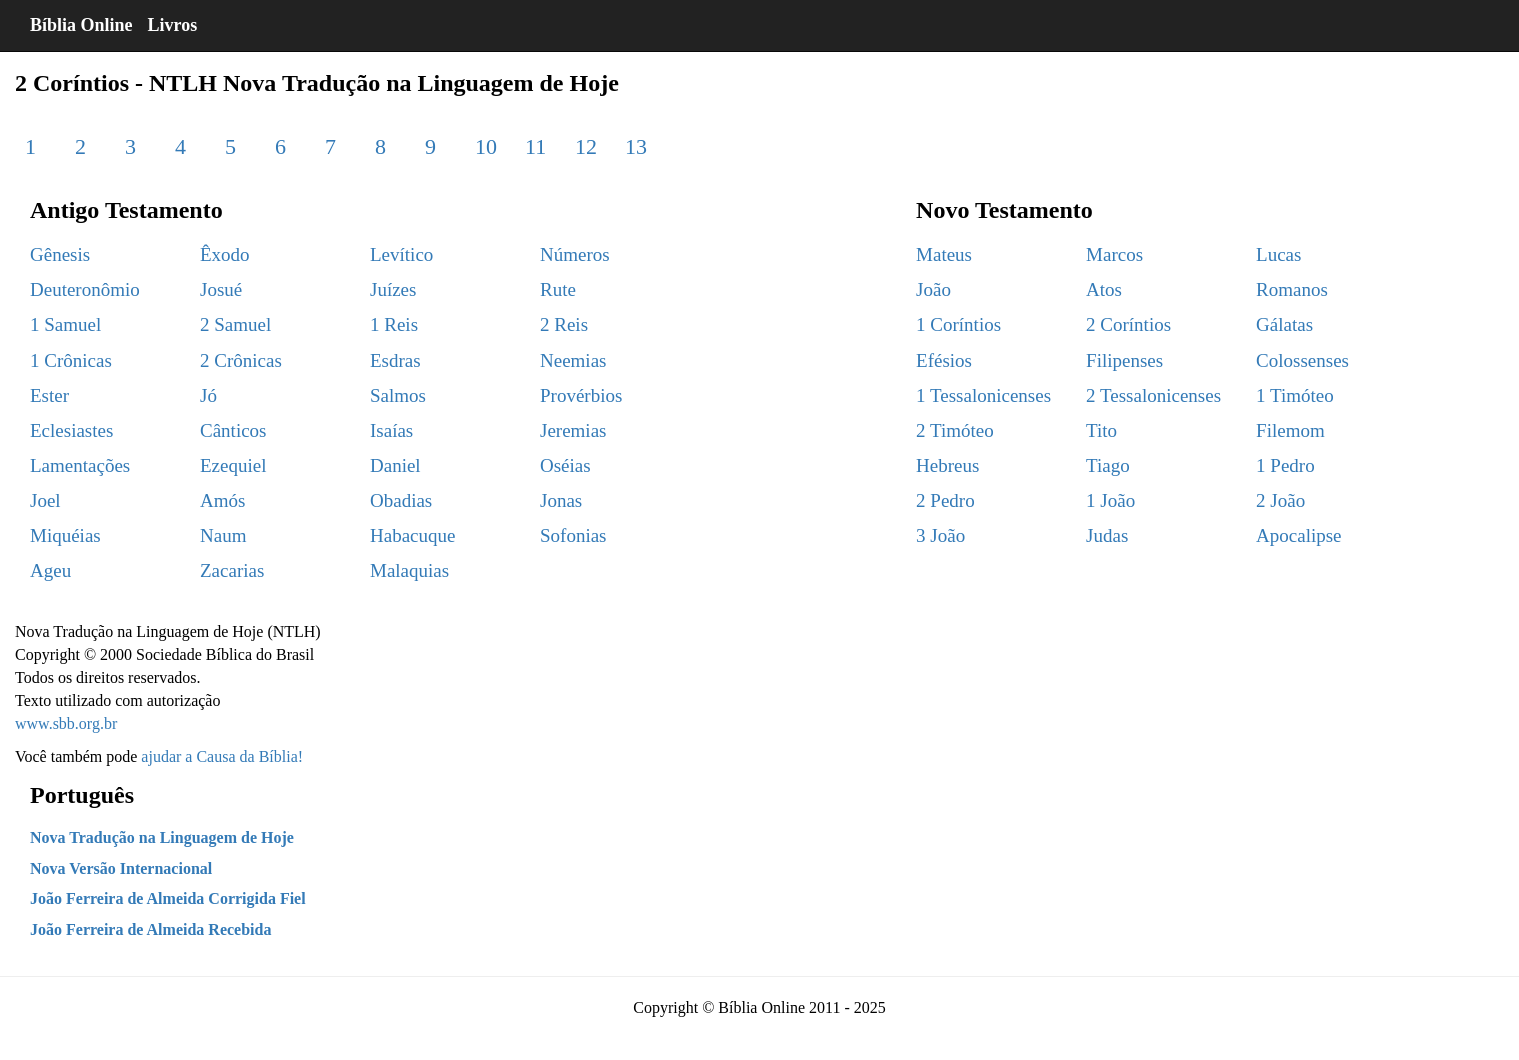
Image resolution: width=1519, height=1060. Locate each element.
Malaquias (409, 570)
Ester (49, 395)
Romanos (1292, 289)
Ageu (50, 570)
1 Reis (394, 324)
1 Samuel (65, 324)
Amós (222, 500)
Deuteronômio (85, 289)
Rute (558, 289)
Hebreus (947, 465)
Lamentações (80, 465)
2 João (1280, 500)
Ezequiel (233, 465)
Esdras (395, 360)
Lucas (1278, 254)
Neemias (573, 360)
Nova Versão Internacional (121, 868)
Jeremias (573, 430)
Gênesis (60, 254)
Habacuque (412, 535)
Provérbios (581, 395)
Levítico (401, 254)
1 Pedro (1285, 465)
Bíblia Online (81, 25)
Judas (1107, 535)
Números (575, 254)
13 (636, 146)
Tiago (1108, 465)
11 (535, 146)
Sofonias (573, 535)
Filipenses (1124, 360)
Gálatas (1284, 324)
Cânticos (233, 430)
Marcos (1114, 254)
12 (586, 146)
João (933, 289)
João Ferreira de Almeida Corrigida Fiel (168, 898)
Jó (208, 395)
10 (486, 146)
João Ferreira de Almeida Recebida (150, 929)
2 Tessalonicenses (1153, 395)
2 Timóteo (955, 430)
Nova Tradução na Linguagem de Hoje (162, 837)
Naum (223, 535)
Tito (1101, 430)
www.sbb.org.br (66, 723)
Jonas (561, 500)
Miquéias (65, 535)
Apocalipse (1298, 535)
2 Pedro (945, 500)
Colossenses (1302, 360)
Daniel (395, 465)
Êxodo (225, 254)
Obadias (401, 500)
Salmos (398, 395)
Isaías (391, 430)
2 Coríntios (1128, 324)
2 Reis (564, 324)
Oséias (565, 465)
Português (82, 795)
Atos (1104, 289)
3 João (940, 535)
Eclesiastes (71, 430)
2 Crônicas (241, 360)
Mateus (944, 254)
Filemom (1290, 430)
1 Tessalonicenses (983, 395)
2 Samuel (235, 324)
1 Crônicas (71, 360)
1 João (1110, 500)
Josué (221, 289)
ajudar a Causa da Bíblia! (222, 756)
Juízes (393, 289)
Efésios (944, 360)
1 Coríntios (958, 324)
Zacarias (232, 570)
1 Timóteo (1295, 395)
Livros (173, 25)
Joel (45, 500)
